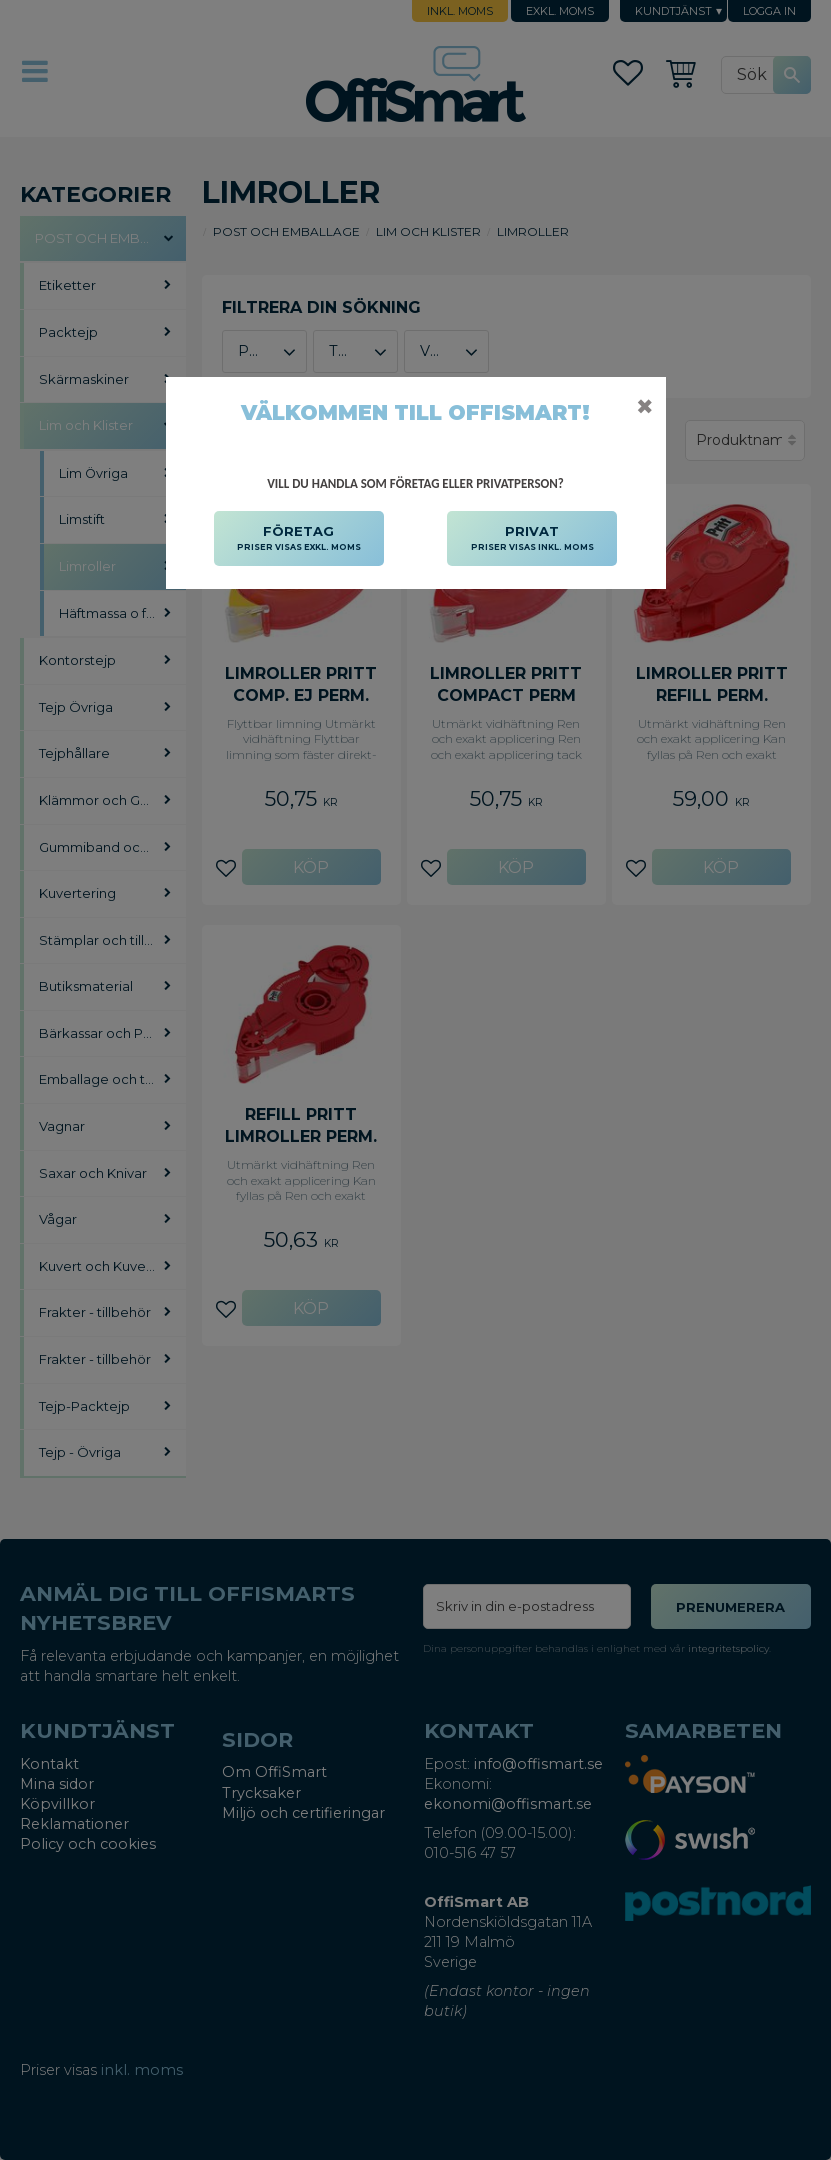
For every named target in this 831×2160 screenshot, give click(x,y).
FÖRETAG (299, 539)
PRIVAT (532, 539)
